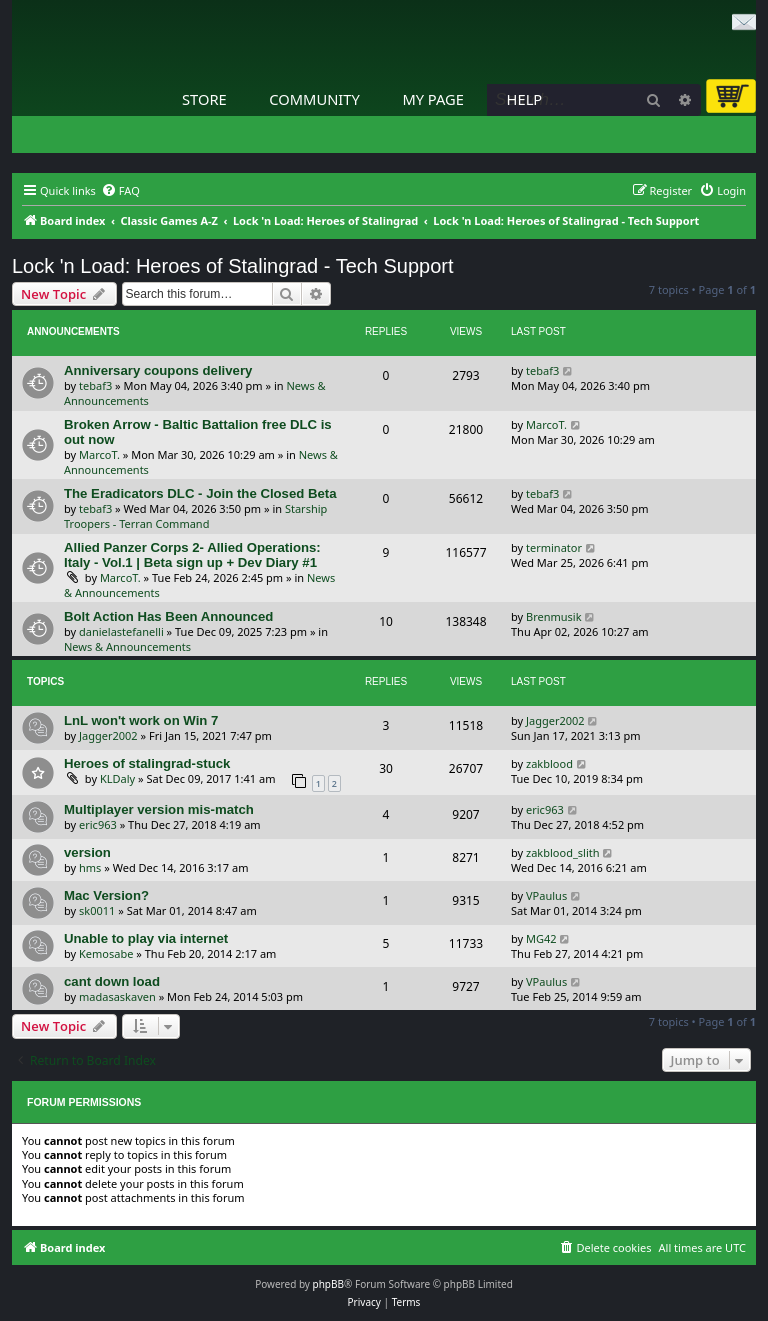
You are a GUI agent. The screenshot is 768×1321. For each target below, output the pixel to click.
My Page (433, 99)
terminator (554, 547)
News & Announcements (127, 646)
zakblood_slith (563, 852)
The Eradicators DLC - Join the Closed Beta (200, 493)
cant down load (112, 981)
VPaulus (546, 895)
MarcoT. (99, 454)
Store (204, 99)
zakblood (549, 763)
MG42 (541, 938)
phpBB (328, 1284)
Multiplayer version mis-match (159, 809)
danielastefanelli (121, 631)
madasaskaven (117, 996)
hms (90, 867)
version (87, 852)
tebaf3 (95, 385)
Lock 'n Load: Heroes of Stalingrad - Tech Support (233, 266)
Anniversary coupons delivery (158, 370)
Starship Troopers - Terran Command (195, 516)
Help (525, 99)
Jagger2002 (108, 735)
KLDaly (117, 778)
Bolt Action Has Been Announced (168, 616)
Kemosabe (106, 953)
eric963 (98, 824)
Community (314, 99)
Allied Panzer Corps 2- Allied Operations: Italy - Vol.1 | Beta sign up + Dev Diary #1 (192, 555)
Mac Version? (106, 895)
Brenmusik (554, 616)
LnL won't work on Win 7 (141, 720)
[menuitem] (120, 191)
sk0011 (97, 910)
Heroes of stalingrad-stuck (147, 763)
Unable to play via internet (146, 938)
